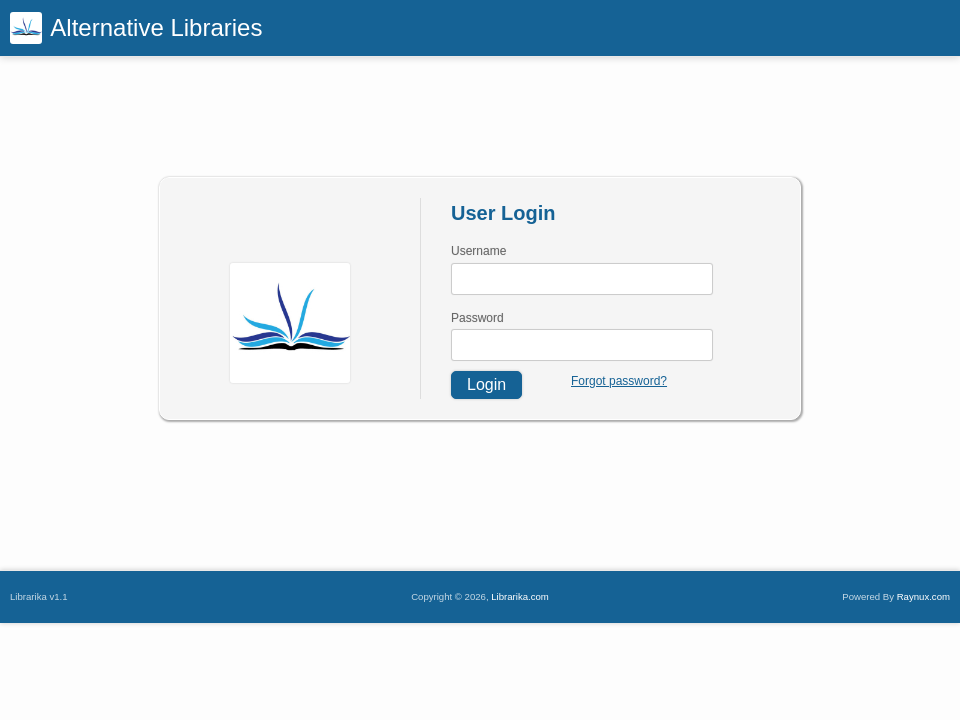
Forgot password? (619, 381)
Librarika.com (520, 596)
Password (477, 318)
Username (478, 251)
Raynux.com (923, 596)
